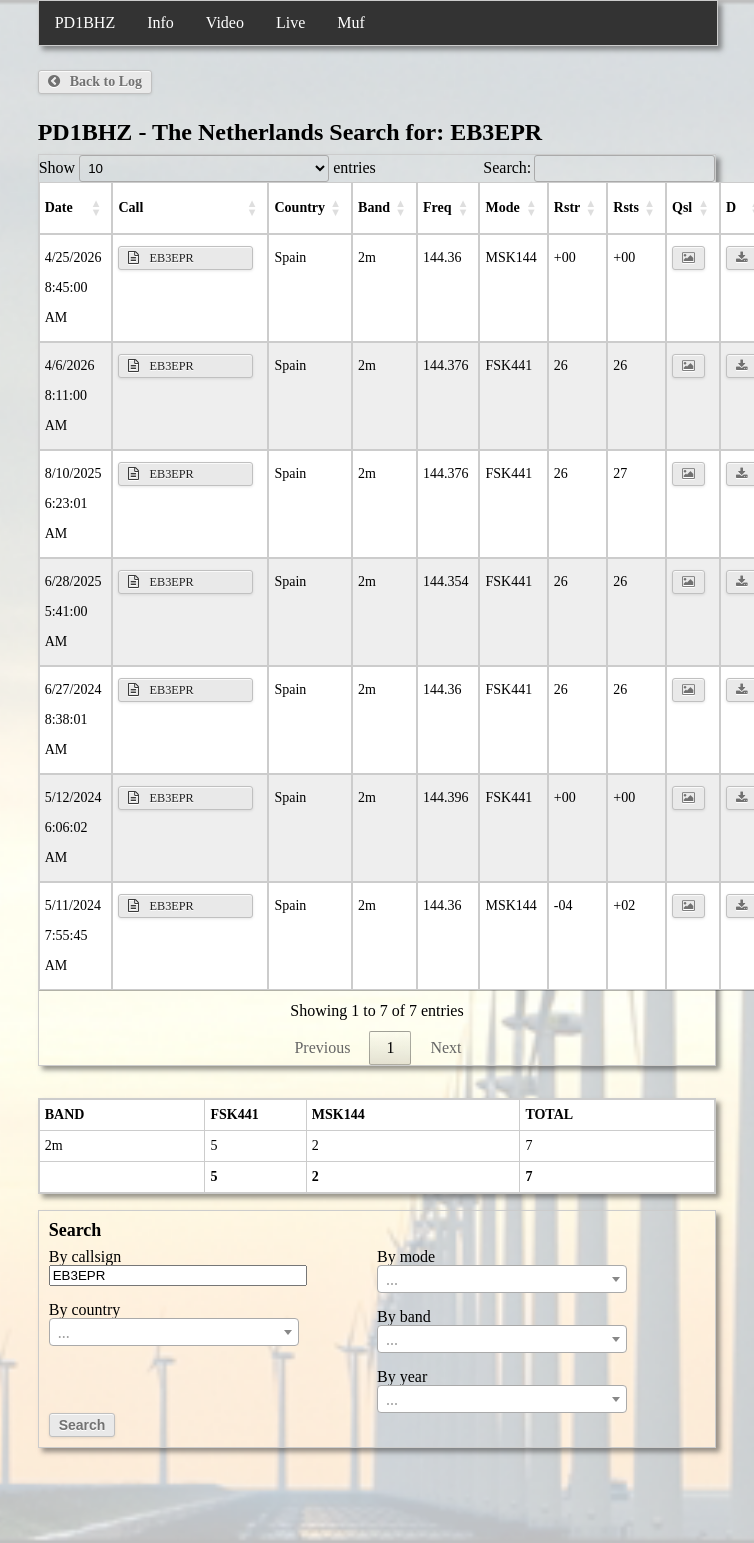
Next (445, 1047)
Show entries (207, 167)
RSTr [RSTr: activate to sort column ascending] (567, 207)
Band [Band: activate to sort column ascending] (374, 207)
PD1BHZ (85, 22)
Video (225, 22)
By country (85, 1310)
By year (402, 1377)
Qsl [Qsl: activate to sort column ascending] (682, 207)
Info (160, 22)
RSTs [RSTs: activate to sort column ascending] (626, 207)
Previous (322, 1047)
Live (290, 22)
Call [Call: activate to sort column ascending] (130, 207)
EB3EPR (160, 258)
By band (404, 1317)
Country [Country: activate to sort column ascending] (299, 207)
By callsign (85, 1257)
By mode (406, 1257)
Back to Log (95, 81)
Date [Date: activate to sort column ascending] (59, 207)
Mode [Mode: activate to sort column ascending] (502, 207)
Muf (351, 22)
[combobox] (174, 1332)
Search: (599, 167)
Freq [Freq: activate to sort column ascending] (437, 207)
